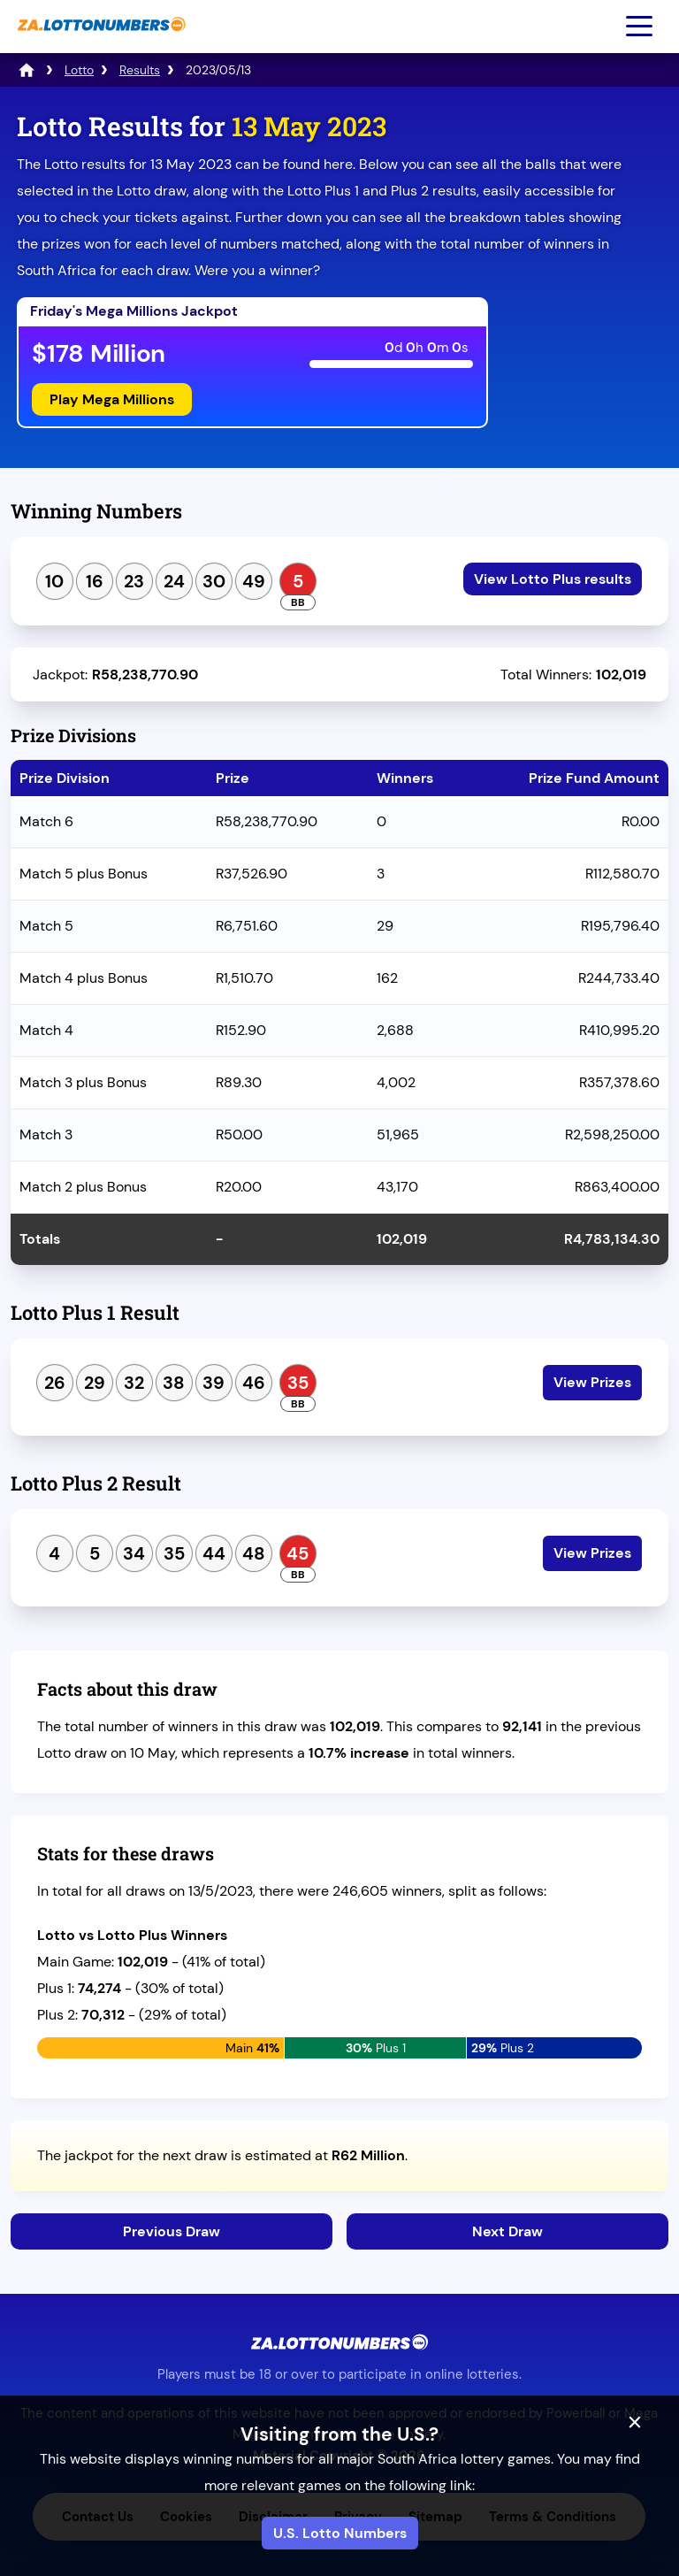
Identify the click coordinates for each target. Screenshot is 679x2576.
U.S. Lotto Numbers (340, 2533)
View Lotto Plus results (552, 579)
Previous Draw (171, 2231)
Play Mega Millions (112, 399)
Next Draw (507, 2231)
